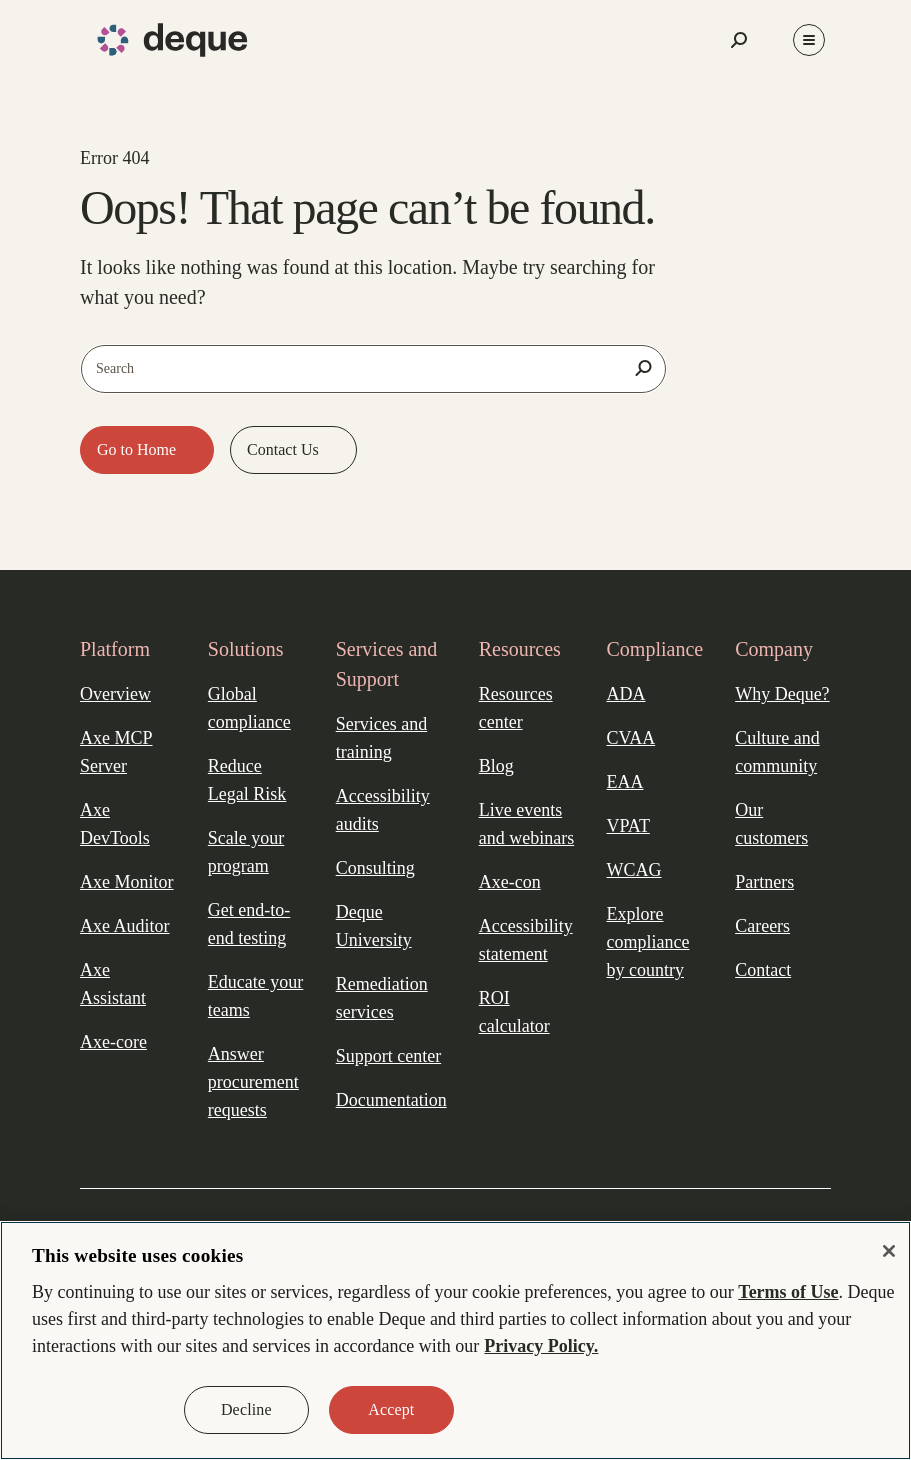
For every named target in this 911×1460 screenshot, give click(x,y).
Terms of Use (788, 1292)
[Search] (643, 368)
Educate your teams (255, 996)
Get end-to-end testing (249, 924)
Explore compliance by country (648, 942)
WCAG (634, 870)
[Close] (889, 1251)
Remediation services (382, 998)
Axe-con (510, 882)
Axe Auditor (125, 926)
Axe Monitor (127, 882)
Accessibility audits (383, 810)
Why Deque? (782, 694)
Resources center (516, 708)
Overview (115, 694)
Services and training (381, 738)
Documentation (391, 1100)
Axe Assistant (113, 984)
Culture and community (777, 752)
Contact (763, 970)
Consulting (375, 868)
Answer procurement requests (253, 1082)
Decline (246, 1409)
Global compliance (249, 708)
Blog (496, 766)
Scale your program (246, 852)
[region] (455, 1340)
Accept (391, 1409)
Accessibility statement (526, 940)
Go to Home (138, 449)
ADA (626, 694)
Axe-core (113, 1042)
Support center (388, 1056)
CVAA (631, 738)
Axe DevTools (115, 824)
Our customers (771, 824)
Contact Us (285, 449)
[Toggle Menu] (809, 40)
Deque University (374, 926)
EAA (625, 782)
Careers (762, 926)
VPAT (628, 826)
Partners (764, 882)
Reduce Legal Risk (247, 780)
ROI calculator (514, 1012)
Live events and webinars (526, 824)
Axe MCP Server (116, 752)
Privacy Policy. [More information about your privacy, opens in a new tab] (541, 1346)
